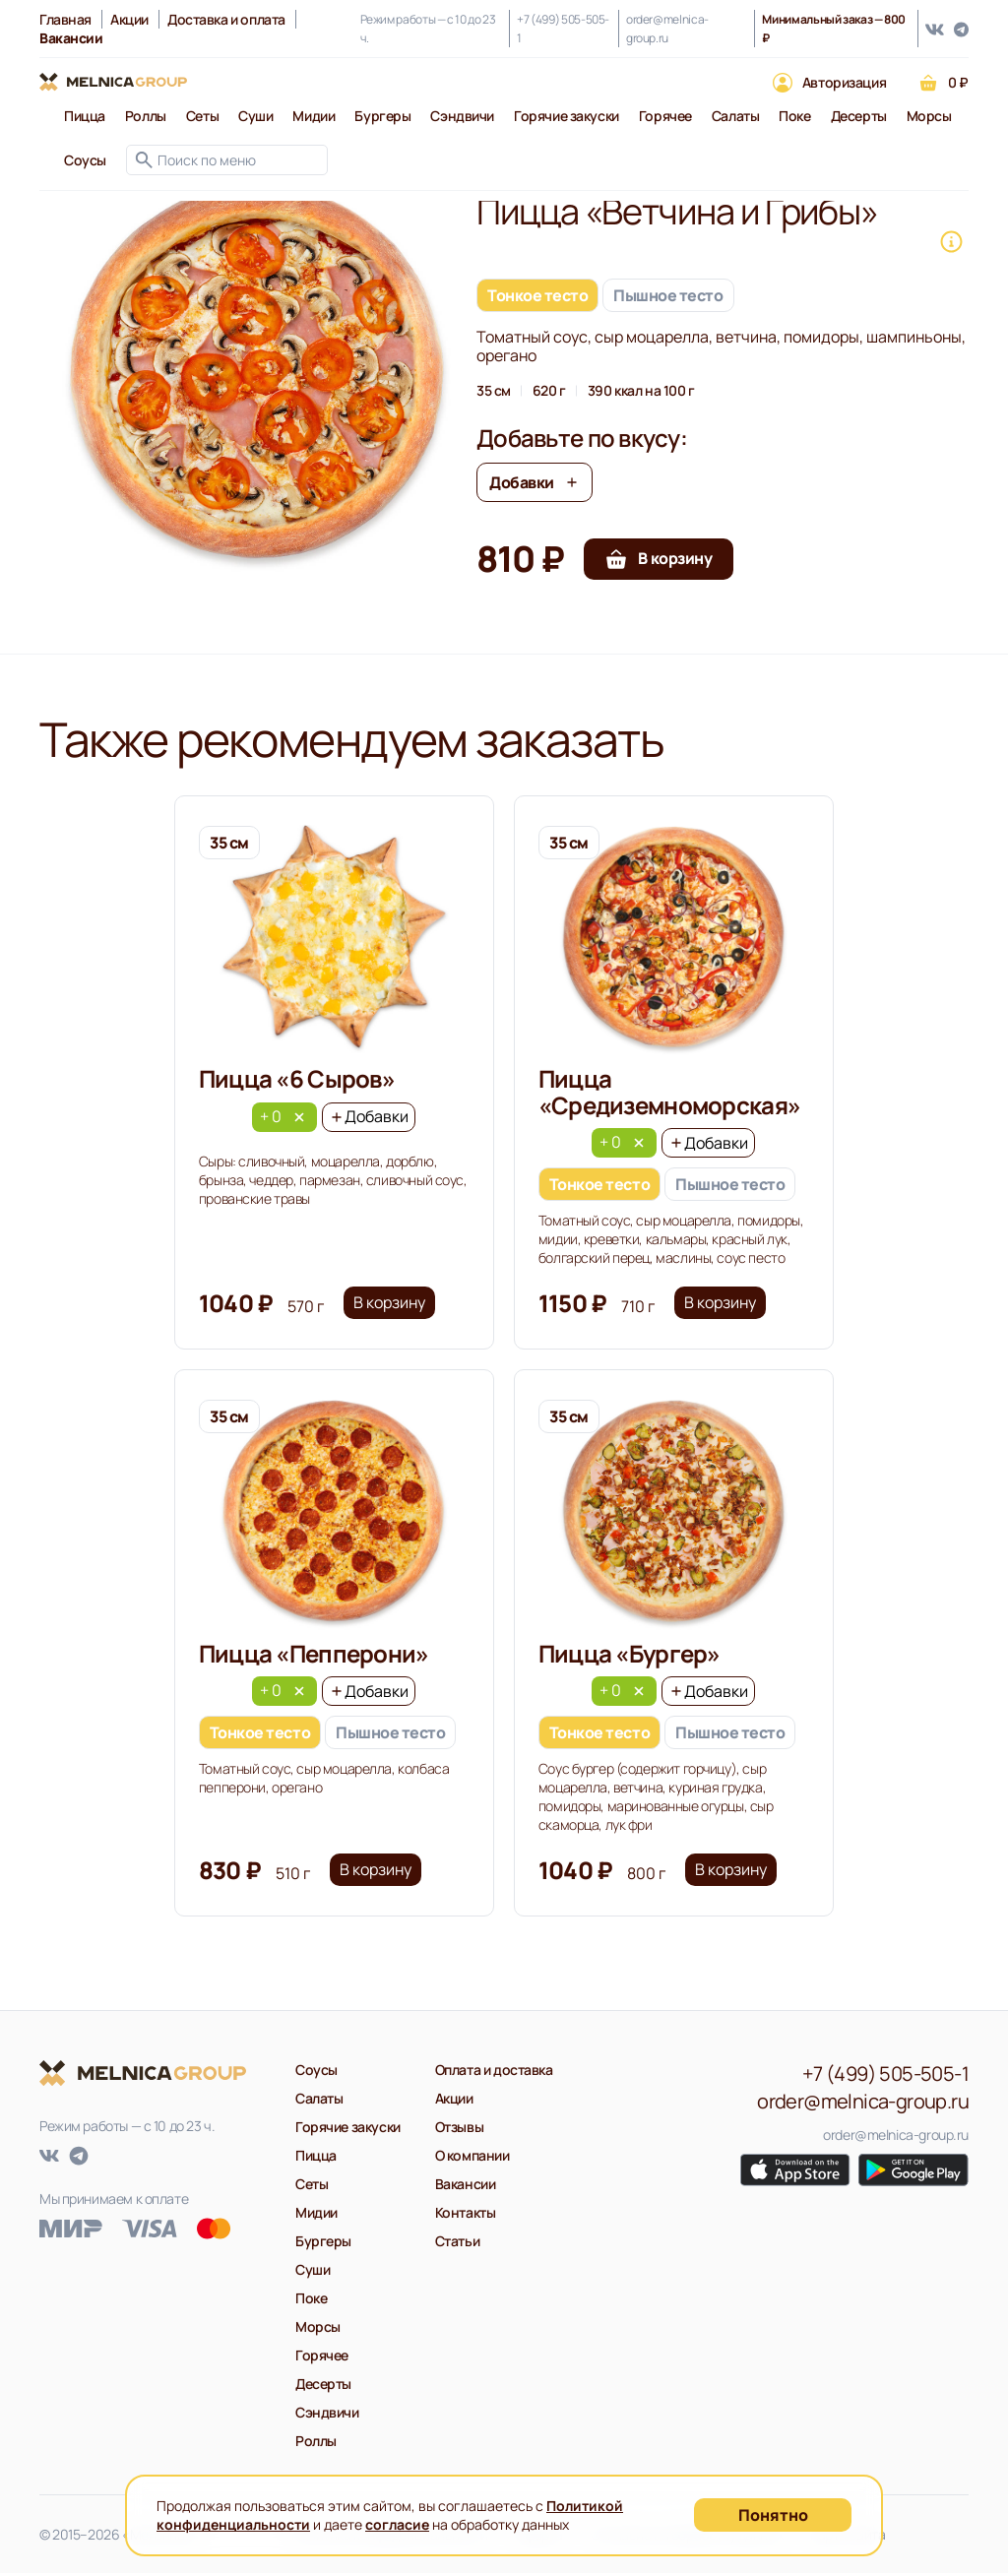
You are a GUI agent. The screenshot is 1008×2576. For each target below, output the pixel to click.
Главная (65, 19)
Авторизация (844, 82)
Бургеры (382, 115)
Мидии (313, 115)
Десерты (859, 115)
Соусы (85, 160)
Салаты (735, 115)
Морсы (929, 115)
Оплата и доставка (494, 2072)
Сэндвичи (462, 115)
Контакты (465, 2215)
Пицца (84, 115)
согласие (397, 2524)
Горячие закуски (566, 115)
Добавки (534, 482)
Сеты (202, 115)
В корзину (390, 1305)
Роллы (145, 115)
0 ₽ (958, 82)
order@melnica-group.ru (667, 28)
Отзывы (459, 2129)
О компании (472, 2158)
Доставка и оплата (226, 19)
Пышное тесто (668, 295)
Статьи (457, 2243)
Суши (255, 115)
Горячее (665, 115)
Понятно (773, 2515)
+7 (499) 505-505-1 (563, 28)
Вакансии (465, 2186)
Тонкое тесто (537, 295)
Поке (794, 115)
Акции (129, 19)
